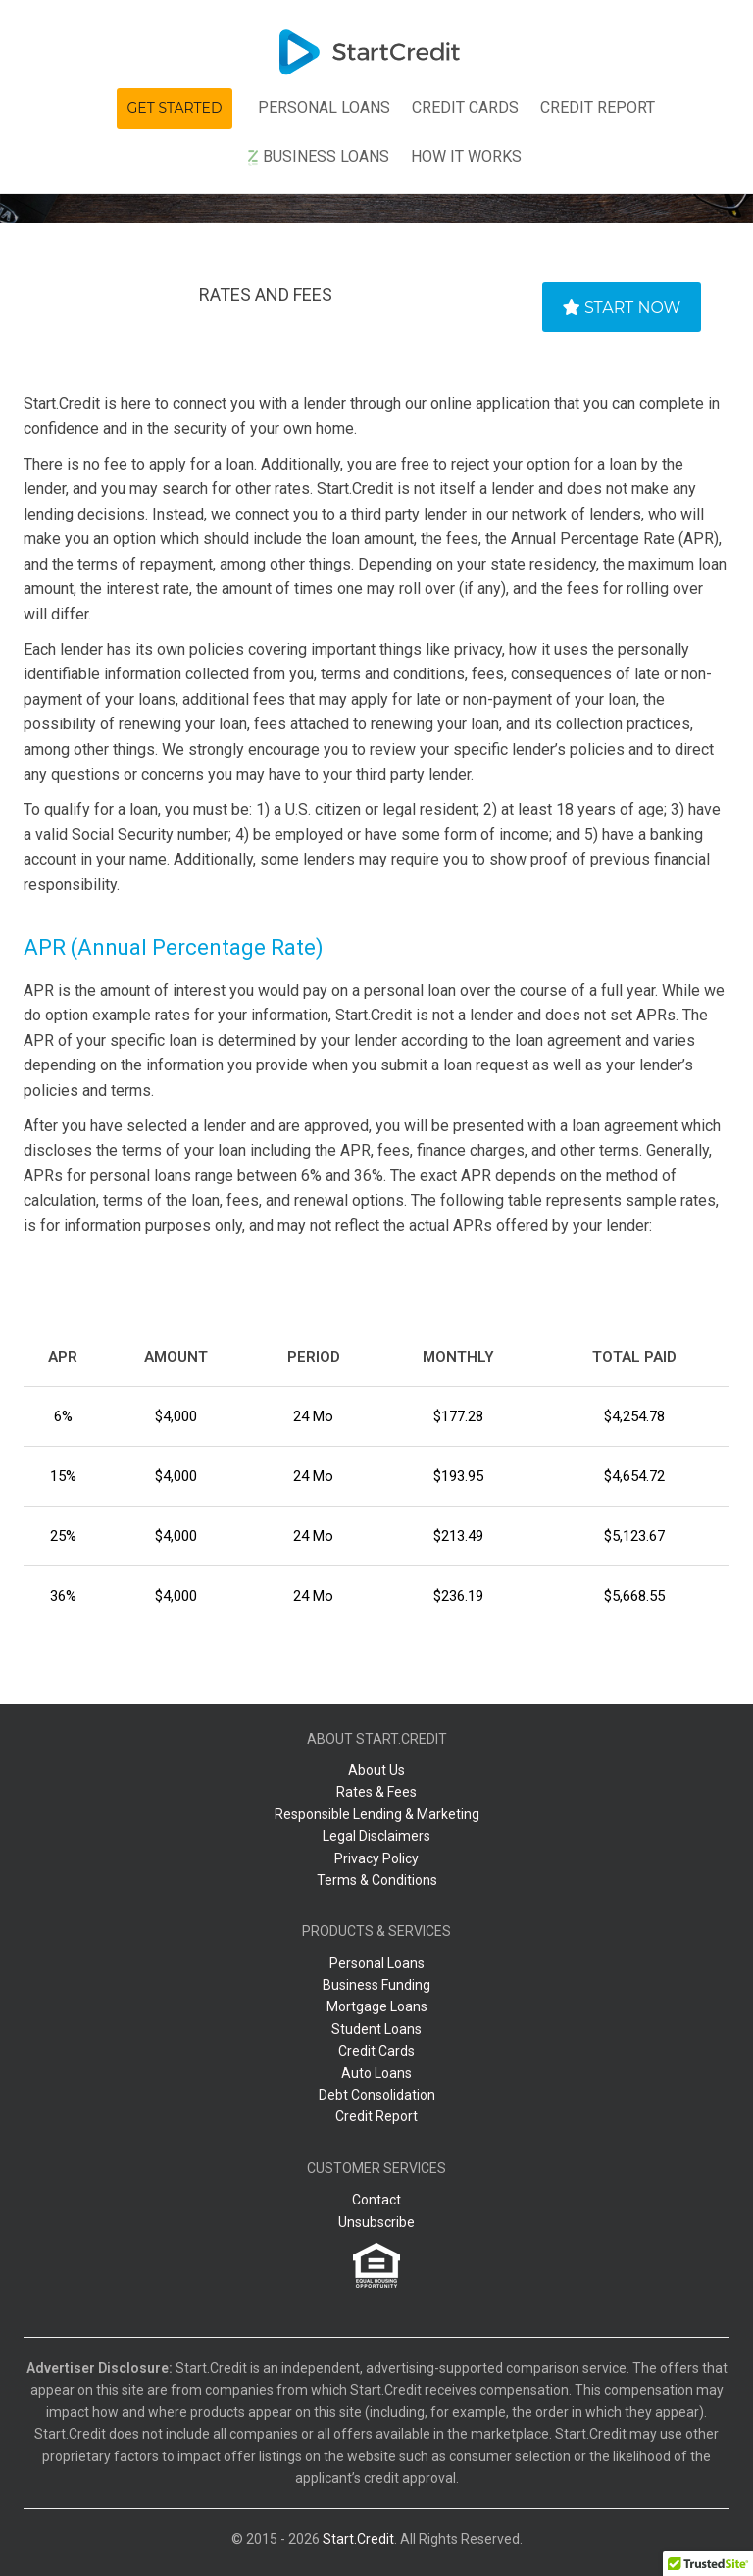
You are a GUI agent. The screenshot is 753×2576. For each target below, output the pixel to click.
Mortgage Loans (376, 2006)
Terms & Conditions (377, 1880)
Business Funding (376, 1985)
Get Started (175, 108)
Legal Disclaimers (376, 1836)
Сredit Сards (465, 107)
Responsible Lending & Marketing (377, 1814)
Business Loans (318, 156)
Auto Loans (376, 2073)
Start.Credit (358, 2539)
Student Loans (376, 2029)
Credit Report (597, 107)
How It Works (466, 156)
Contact (376, 2199)
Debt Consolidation (377, 2095)
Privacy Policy (376, 1858)
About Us (376, 1770)
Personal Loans (324, 107)
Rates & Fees (376, 1792)
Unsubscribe (376, 2222)
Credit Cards (376, 2050)
